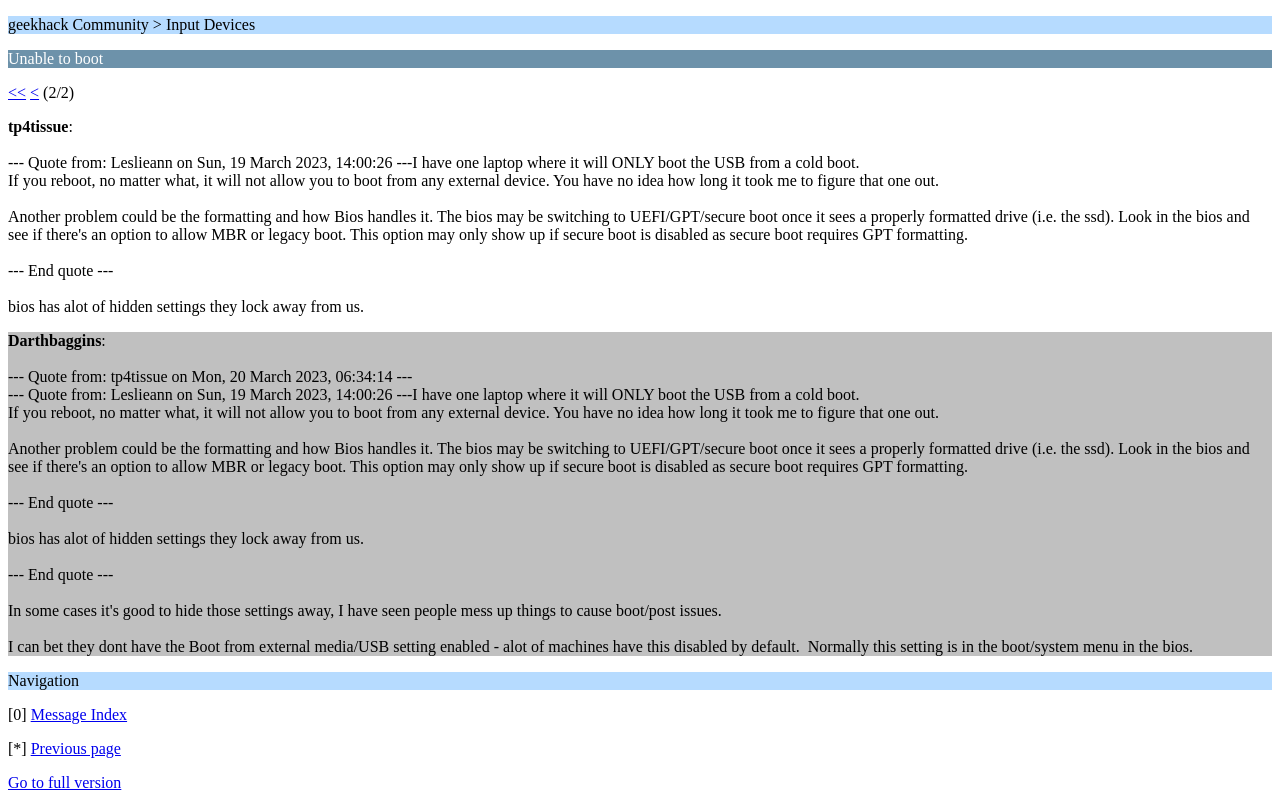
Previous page (76, 748)
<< (17, 92)
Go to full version (64, 782)
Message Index (79, 714)
